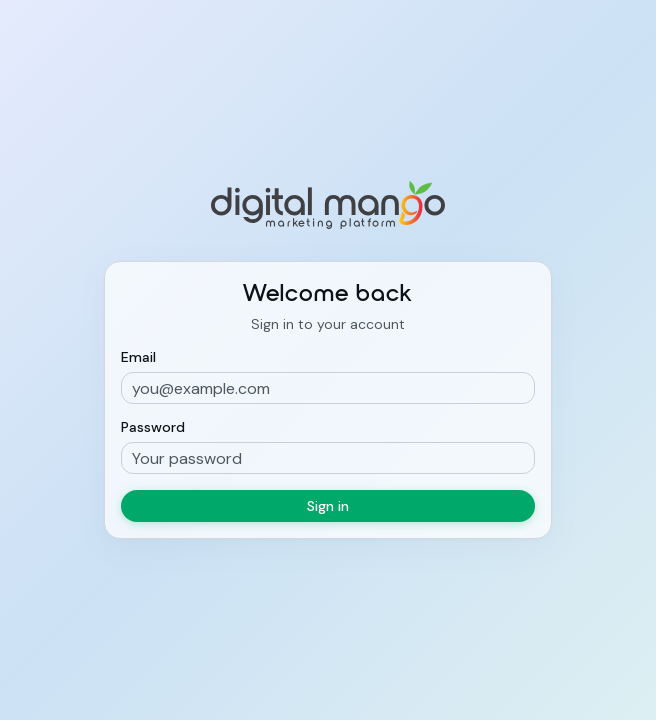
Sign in (328, 506)
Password (153, 427)
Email (138, 357)
